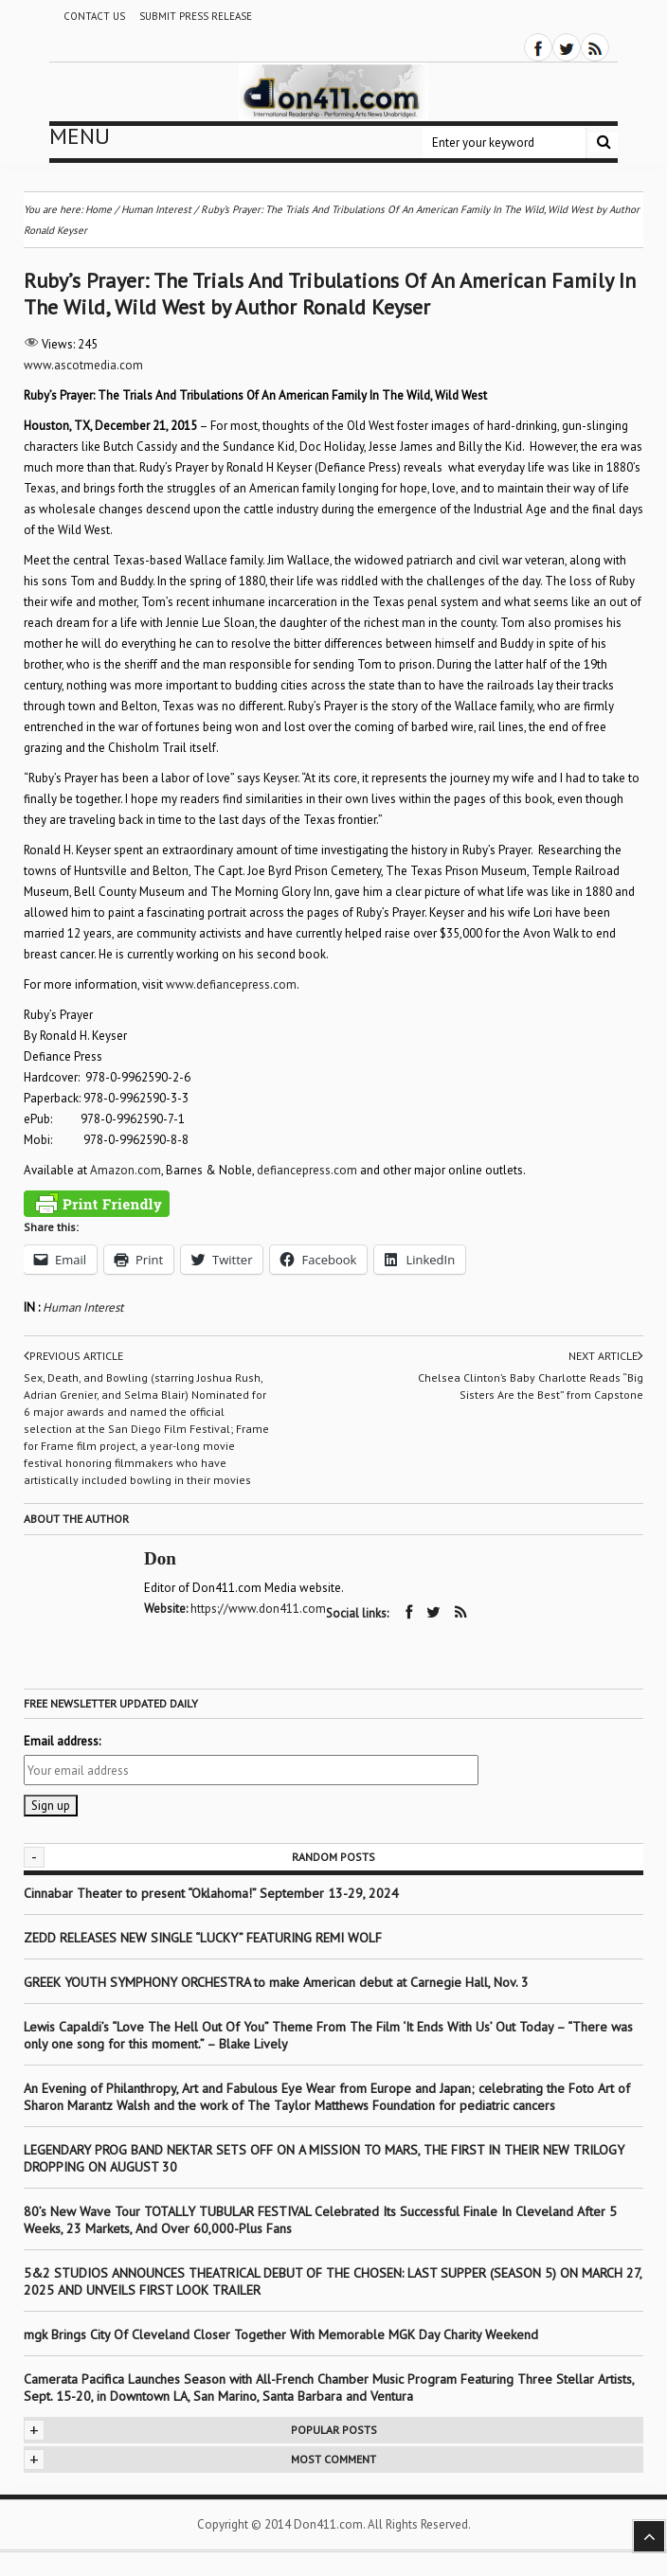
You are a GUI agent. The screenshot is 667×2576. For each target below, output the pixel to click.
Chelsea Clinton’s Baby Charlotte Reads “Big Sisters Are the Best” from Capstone (530, 1386)
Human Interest (83, 1307)
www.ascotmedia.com (83, 365)
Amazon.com (125, 1170)
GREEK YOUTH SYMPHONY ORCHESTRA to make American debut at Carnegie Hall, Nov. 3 (276, 1982)
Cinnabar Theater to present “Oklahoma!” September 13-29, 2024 (211, 1893)
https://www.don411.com (258, 1609)
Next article (605, 1356)
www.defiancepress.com (231, 984)
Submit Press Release (195, 16)
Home (98, 209)
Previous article (73, 1356)
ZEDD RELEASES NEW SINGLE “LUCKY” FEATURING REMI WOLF (203, 1937)
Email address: (62, 1741)
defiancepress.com (307, 1170)
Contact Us (94, 16)
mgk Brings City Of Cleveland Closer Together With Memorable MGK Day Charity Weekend (281, 2334)
